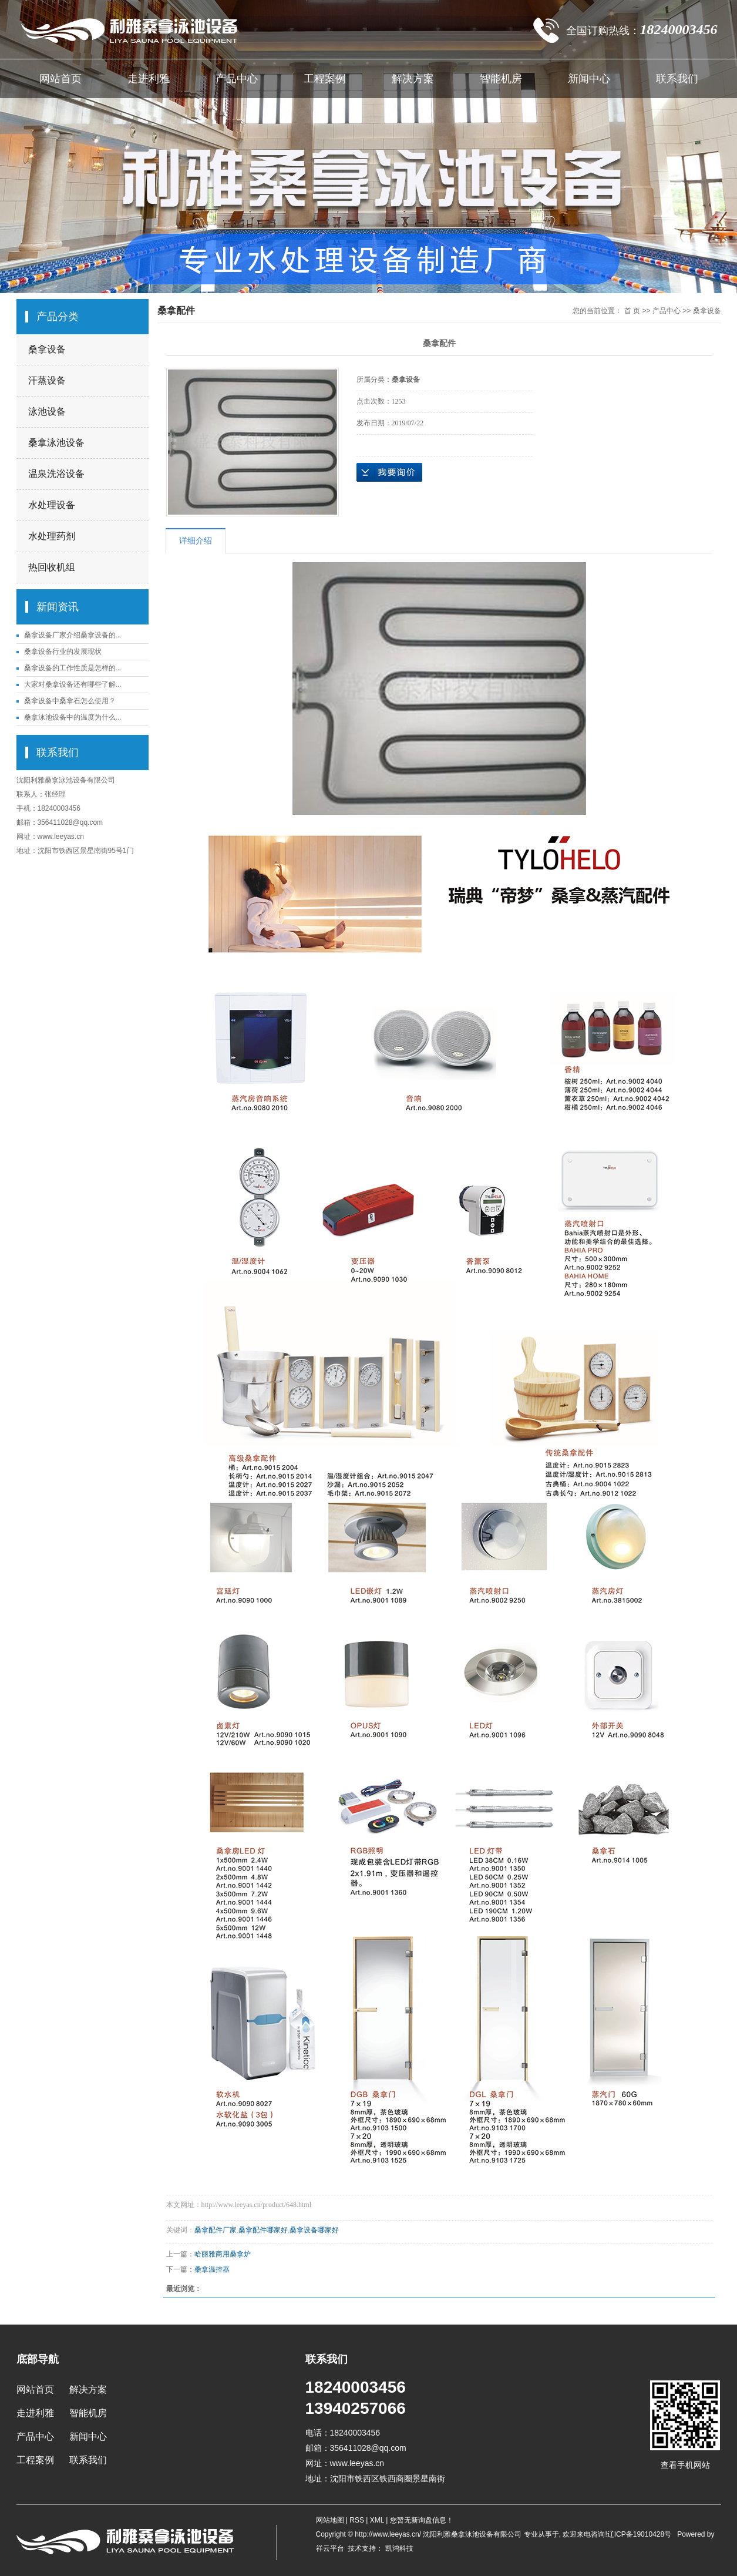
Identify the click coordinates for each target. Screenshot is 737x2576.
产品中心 (237, 79)
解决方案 (413, 79)
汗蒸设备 (47, 380)
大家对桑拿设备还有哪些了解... (73, 684)
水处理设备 (51, 505)
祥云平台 (330, 2548)
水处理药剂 (51, 536)
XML (377, 2520)
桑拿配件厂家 (215, 2230)
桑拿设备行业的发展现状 (63, 651)
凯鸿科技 (398, 2548)
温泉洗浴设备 (56, 474)
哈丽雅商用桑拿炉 (222, 2254)
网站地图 (331, 2520)
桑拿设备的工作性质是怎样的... (73, 668)
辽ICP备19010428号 (639, 2534)
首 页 (632, 311)
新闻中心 (589, 79)
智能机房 (501, 79)
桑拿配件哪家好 (263, 2230)
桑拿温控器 (212, 2269)
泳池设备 (47, 412)
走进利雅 (148, 79)
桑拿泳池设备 (56, 443)
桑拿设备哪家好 (314, 2230)
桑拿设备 (47, 349)
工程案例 (325, 79)
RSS (356, 2520)
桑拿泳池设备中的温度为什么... (73, 717)
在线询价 (389, 472)
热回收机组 (51, 567)
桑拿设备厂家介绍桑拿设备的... (73, 635)
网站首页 (60, 79)
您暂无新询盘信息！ (421, 2520)
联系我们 (677, 79)
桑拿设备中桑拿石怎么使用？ (70, 701)
